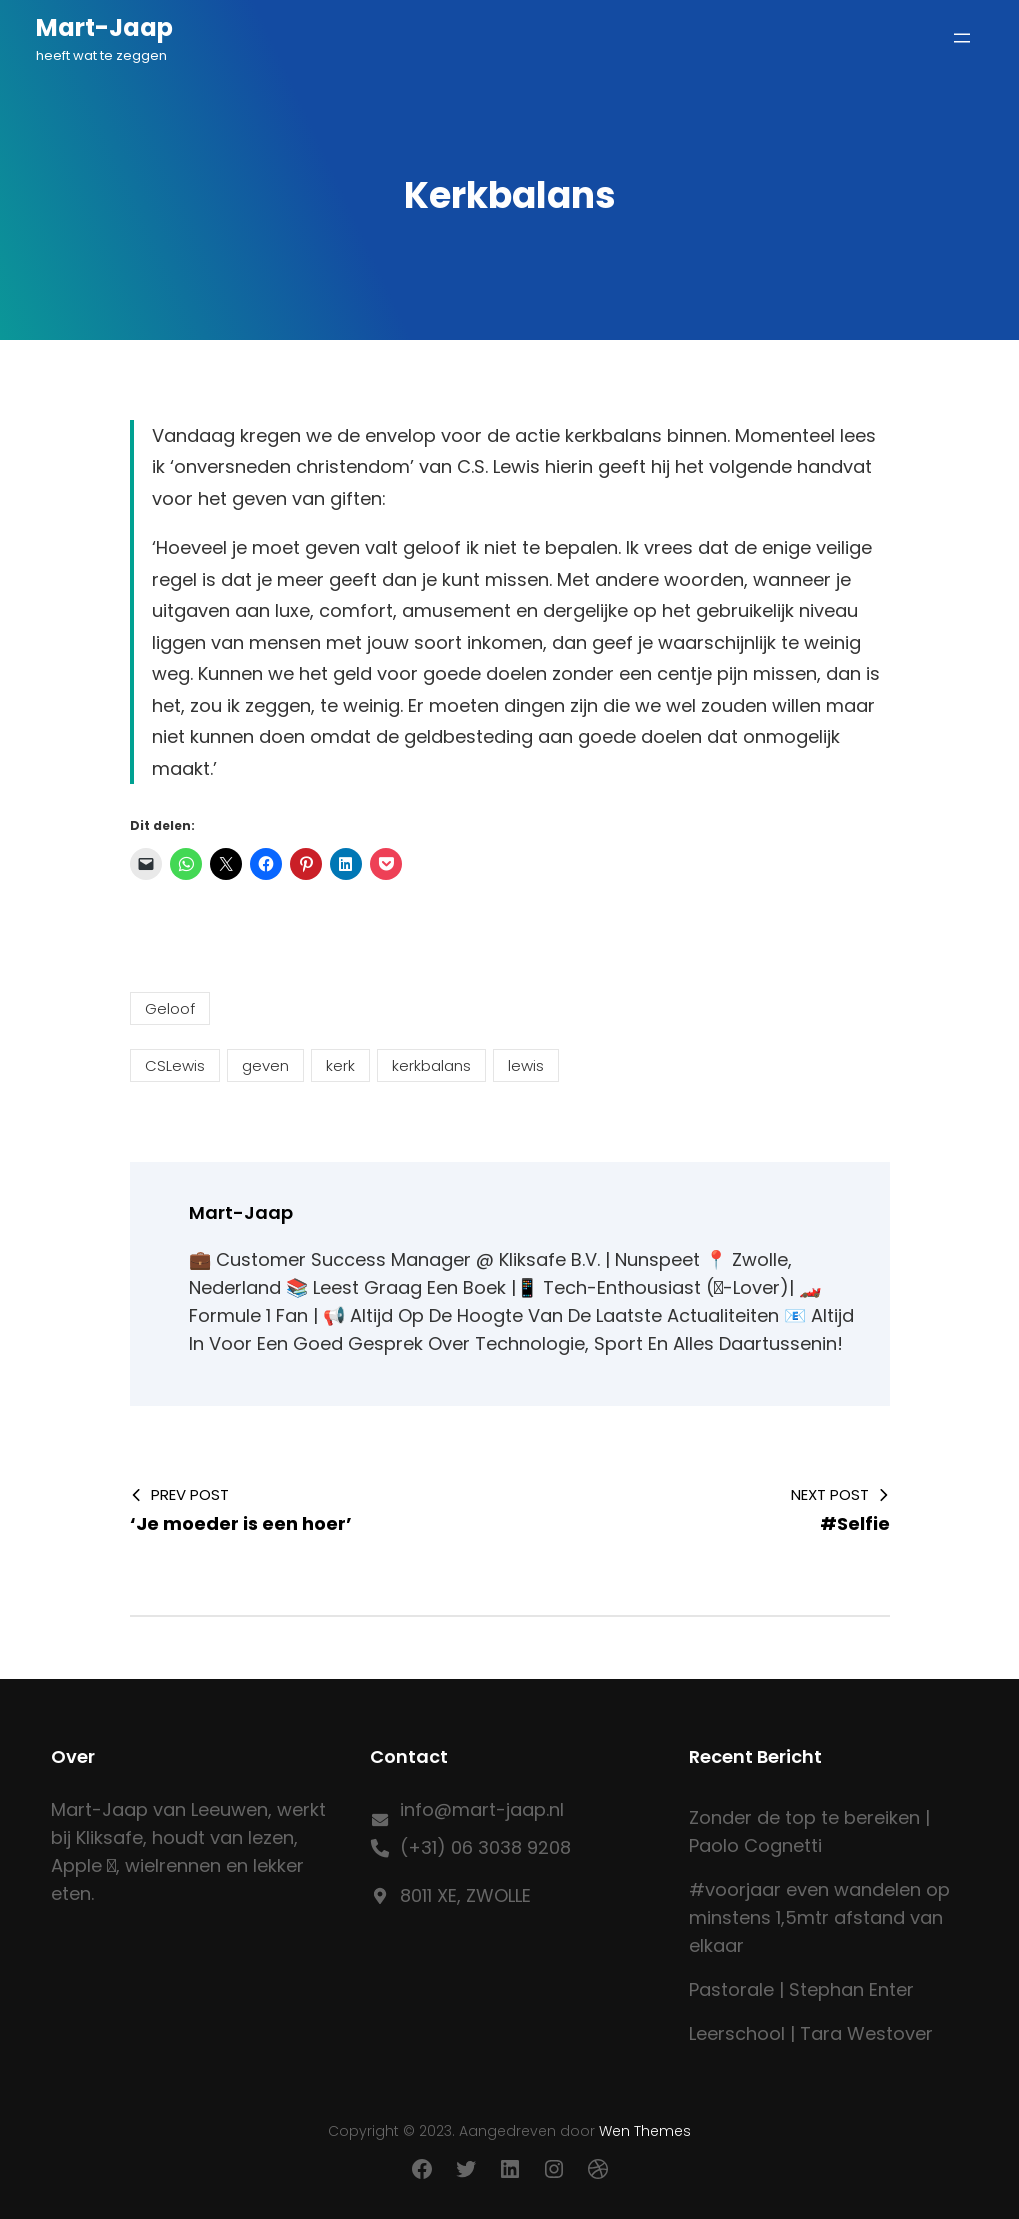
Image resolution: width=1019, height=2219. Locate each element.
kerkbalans (431, 1065)
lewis (526, 1065)
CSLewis (175, 1065)
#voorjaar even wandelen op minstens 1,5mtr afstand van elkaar (819, 1917)
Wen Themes (645, 2131)
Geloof (170, 1008)
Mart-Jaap (104, 27)
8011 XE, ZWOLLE (465, 1895)
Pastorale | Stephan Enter (801, 1989)
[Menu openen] (962, 38)
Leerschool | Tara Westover (811, 2033)
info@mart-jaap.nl (482, 1809)
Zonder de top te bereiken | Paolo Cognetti (809, 1831)
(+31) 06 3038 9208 (485, 1847)
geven (265, 1065)
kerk (340, 1065)
